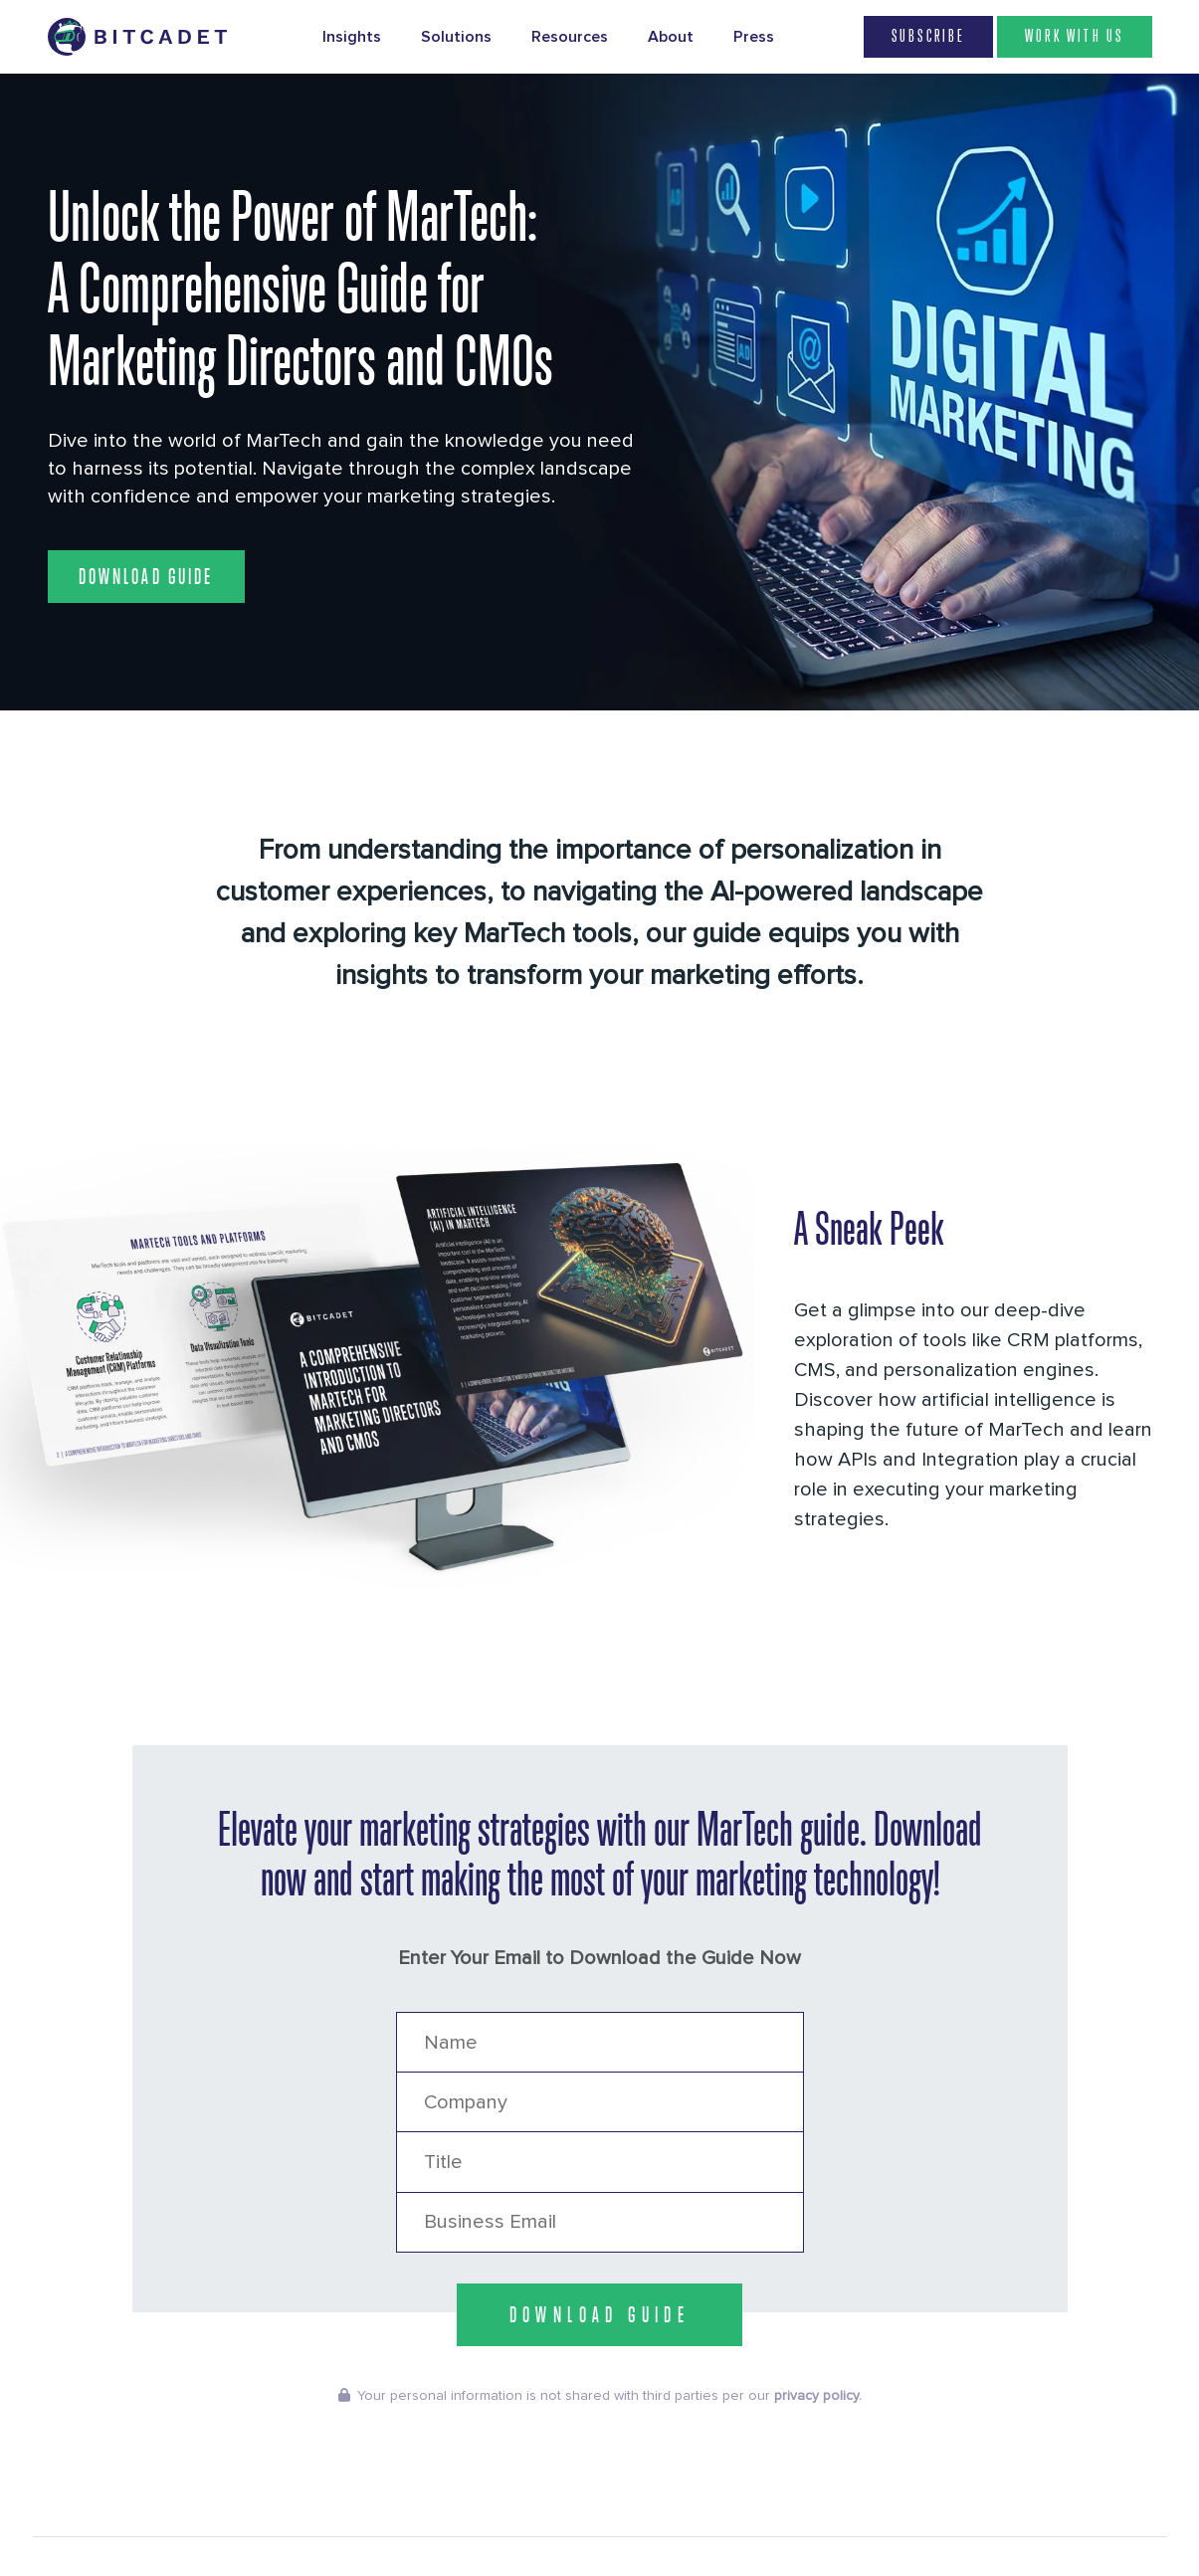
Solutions (456, 37)
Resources (569, 37)
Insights (351, 37)
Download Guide (146, 576)
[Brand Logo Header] (137, 37)
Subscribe (928, 36)
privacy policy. (818, 2396)
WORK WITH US (1074, 36)
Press (753, 37)
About (671, 37)
